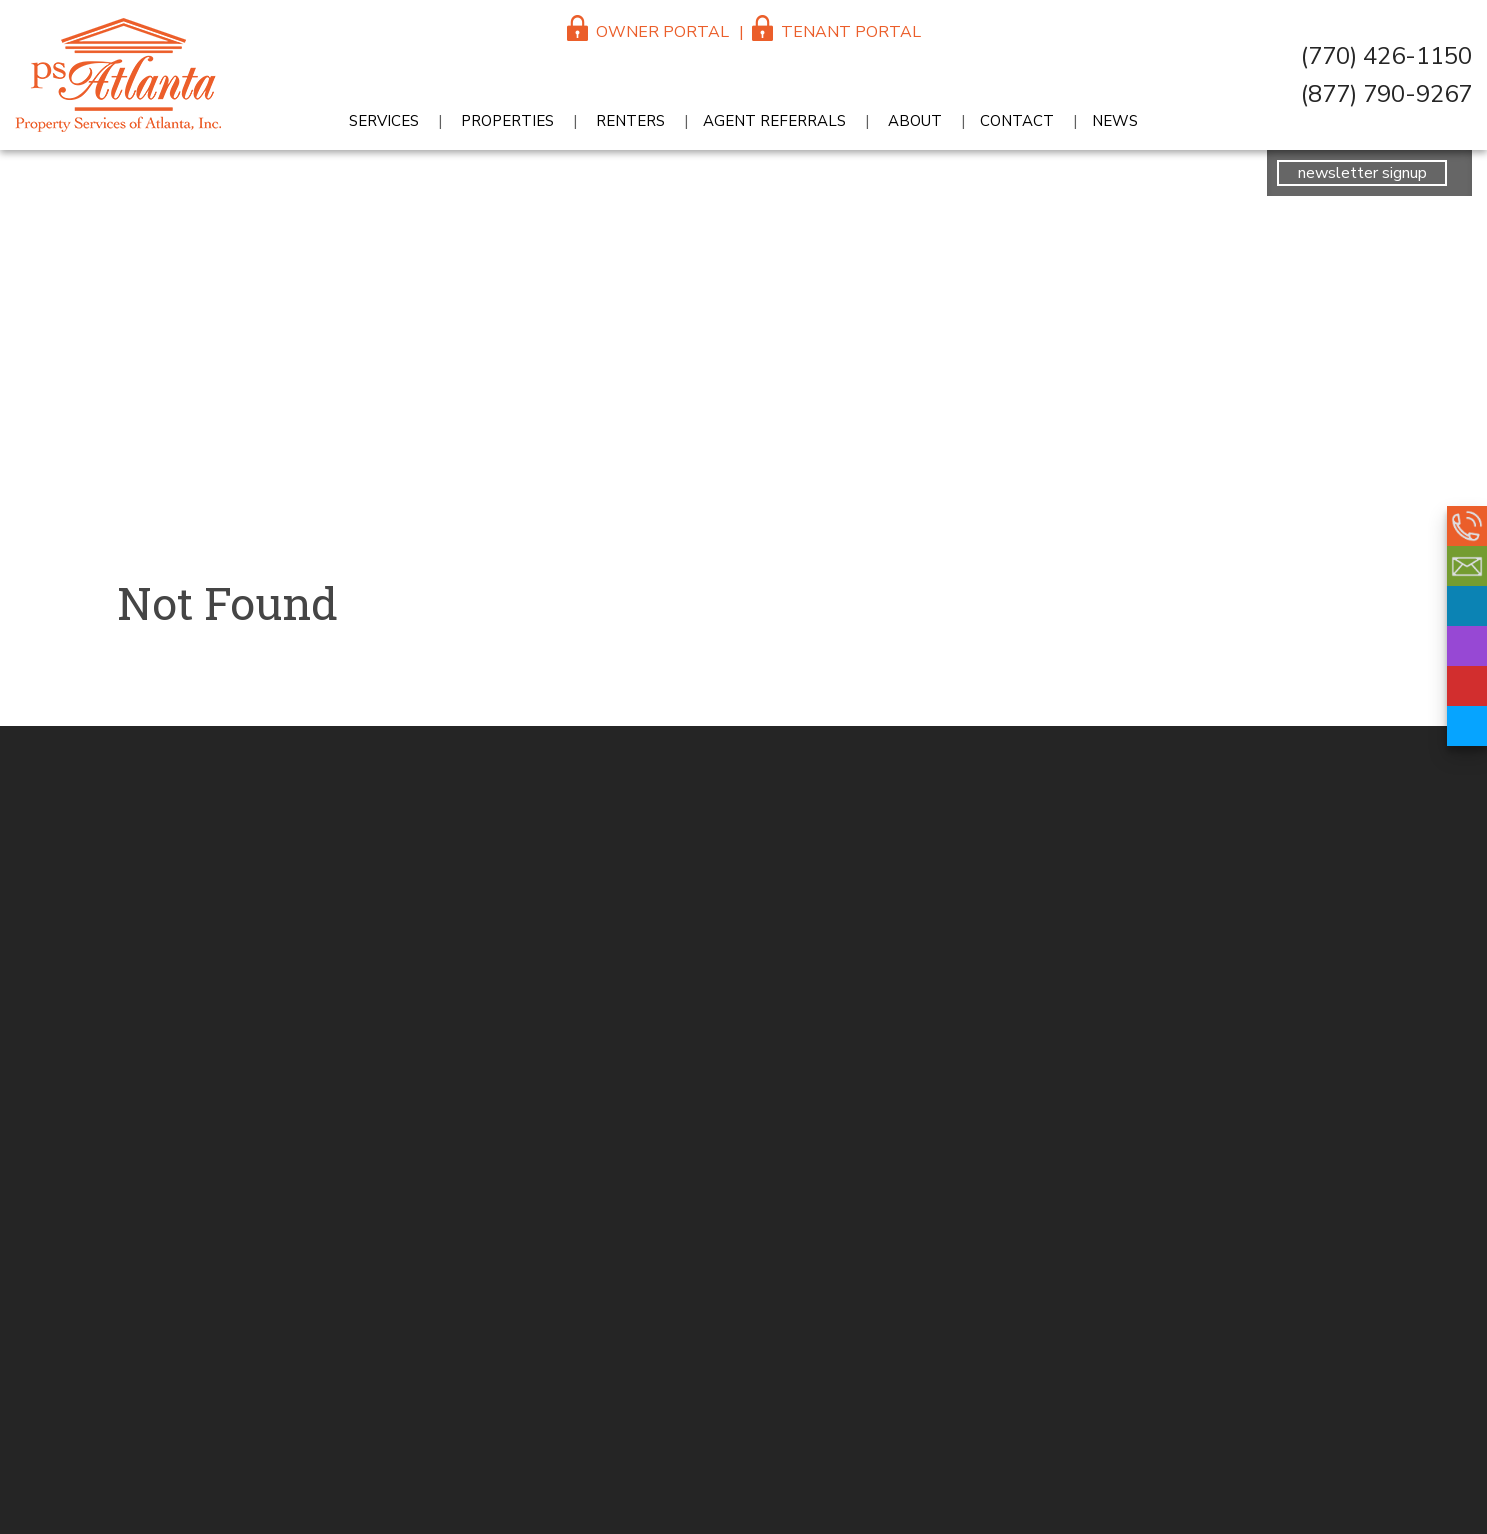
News (1115, 121)
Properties (507, 121)
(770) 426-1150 (1386, 56)
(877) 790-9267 (1386, 94)
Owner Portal (648, 32)
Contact (1017, 121)
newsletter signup (1362, 173)
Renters (630, 121)
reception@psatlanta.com (1467, 566)
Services (384, 121)
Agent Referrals (774, 121)
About (915, 121)
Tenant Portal (836, 32)
